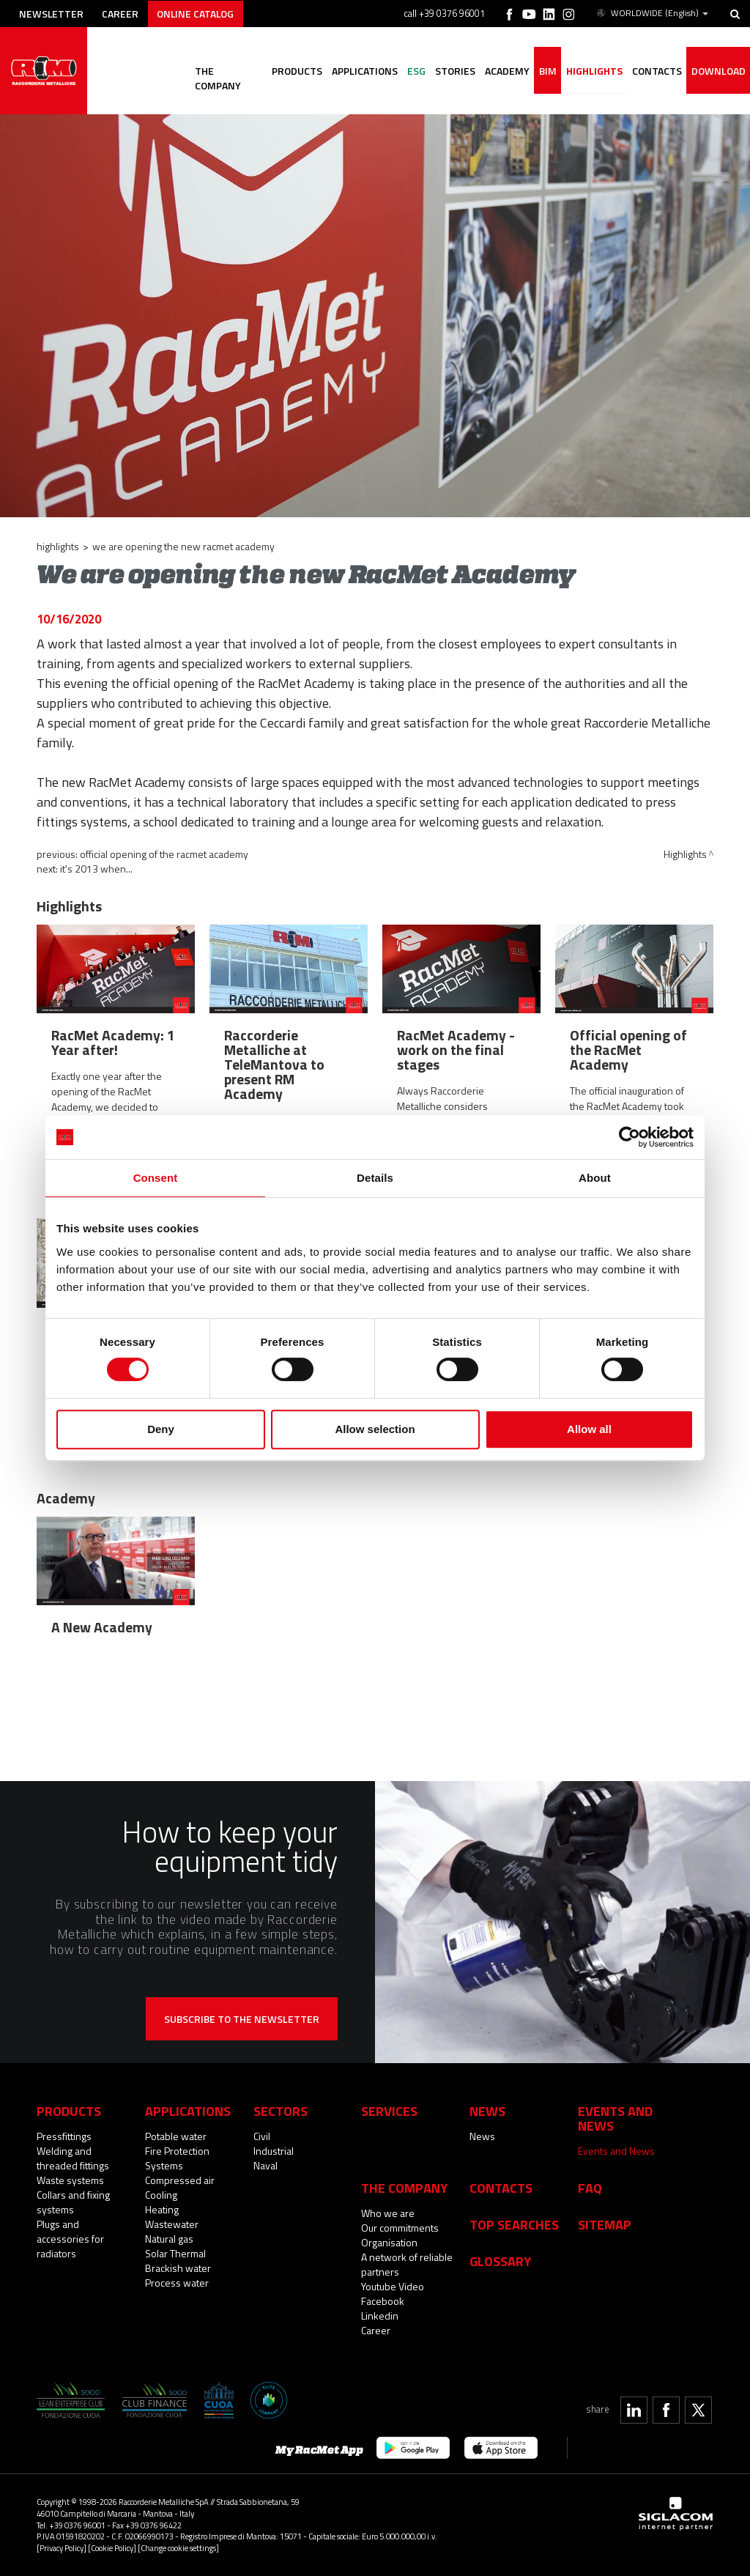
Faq (590, 2187)
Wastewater (171, 2224)
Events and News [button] (615, 2118)
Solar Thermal (175, 2253)
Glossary (500, 2261)
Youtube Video (392, 2286)
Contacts (500, 2187)
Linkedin (379, 2315)
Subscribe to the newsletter (241, 2019)
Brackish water (178, 2268)
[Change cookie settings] (178, 2548)
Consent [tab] (155, 1178)
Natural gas (169, 2238)
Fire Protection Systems (177, 2158)
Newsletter (52, 13)
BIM (545, 71)
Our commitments (400, 2227)
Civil (261, 2136)
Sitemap (604, 2224)
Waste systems (70, 2180)
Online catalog (199, 13)
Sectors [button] (280, 2111)
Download (718, 71)
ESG (411, 71)
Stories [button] (451, 71)
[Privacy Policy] (61, 2548)
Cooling (161, 2194)
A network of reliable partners (407, 2264)
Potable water (176, 2136)
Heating (162, 2209)
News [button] (487, 2111)
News (482, 2136)
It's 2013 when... (96, 868)
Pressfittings (64, 2136)
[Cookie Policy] (112, 2548)
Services (389, 2111)
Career (122, 13)
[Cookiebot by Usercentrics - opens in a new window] (629, 1137)
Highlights (592, 71)
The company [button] (221, 71)
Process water (177, 2282)
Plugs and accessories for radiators (70, 2238)
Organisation (389, 2242)
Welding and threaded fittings (73, 2158)
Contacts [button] (655, 71)
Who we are (388, 2213)
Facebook (382, 2301)
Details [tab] (375, 1178)
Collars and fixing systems (73, 2202)
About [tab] (595, 1178)
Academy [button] (503, 71)
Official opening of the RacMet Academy (164, 854)
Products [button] (290, 71)
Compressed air (180, 2180)
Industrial (273, 2150)
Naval (265, 2165)
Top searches (514, 2224)
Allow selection (375, 1429)
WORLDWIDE (651, 13)
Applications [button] (359, 71)
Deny (160, 1429)
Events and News (616, 2150)
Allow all (589, 1429)
